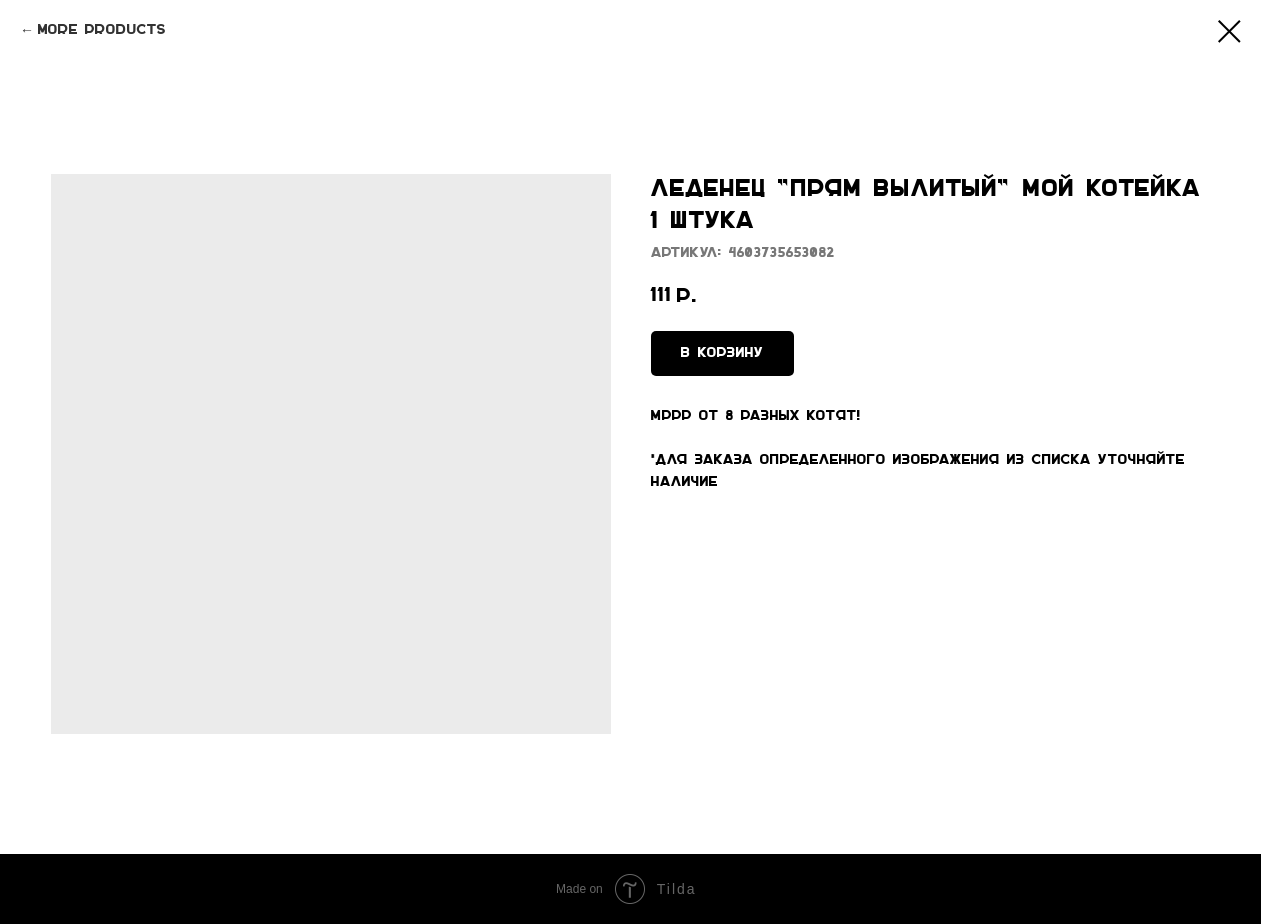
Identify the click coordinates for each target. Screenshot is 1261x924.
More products (102, 30)
